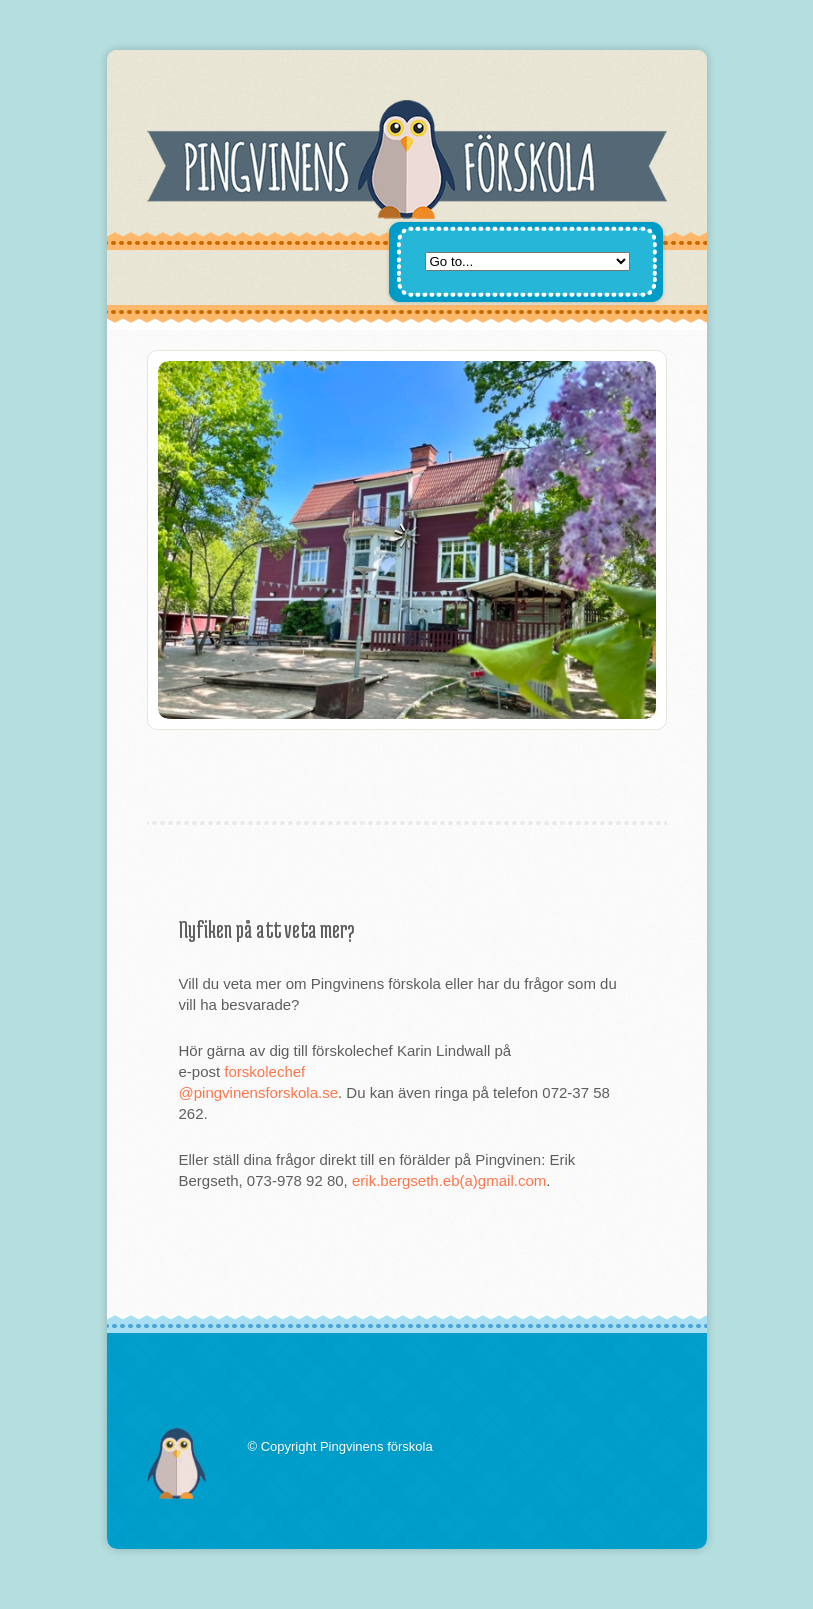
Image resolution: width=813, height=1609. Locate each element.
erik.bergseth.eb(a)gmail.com (449, 1180)
